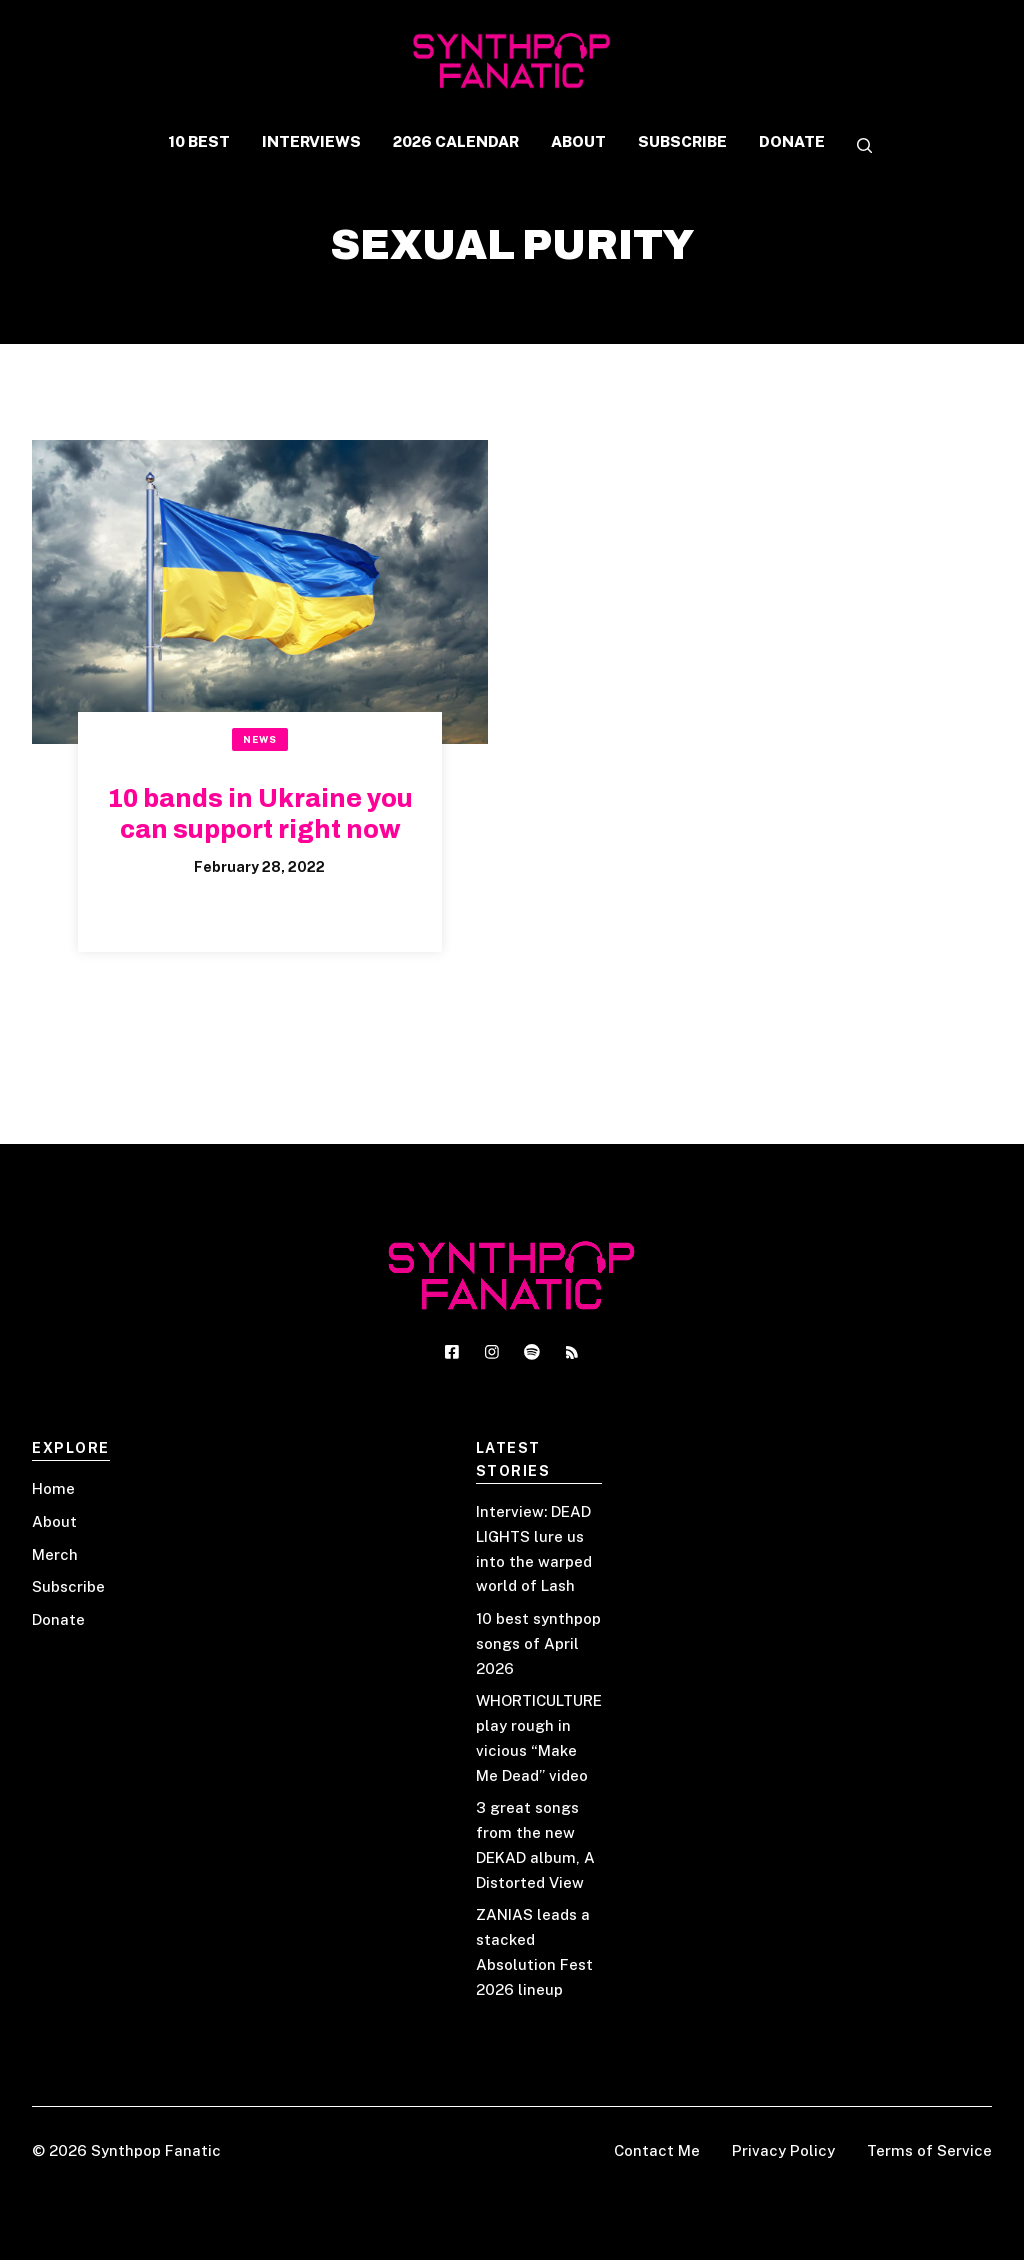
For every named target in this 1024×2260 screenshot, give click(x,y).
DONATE (792, 141)
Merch (55, 1554)
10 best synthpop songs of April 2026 (538, 1643)
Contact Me (657, 2150)
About (54, 1521)
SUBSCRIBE (682, 141)
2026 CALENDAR (456, 141)
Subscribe (68, 1586)
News (260, 739)
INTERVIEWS (311, 141)
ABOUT (578, 141)
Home (53, 1488)
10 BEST (199, 141)
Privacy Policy (783, 2150)
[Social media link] (452, 1352)
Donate (58, 1619)
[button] (857, 147)
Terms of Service (929, 2150)
